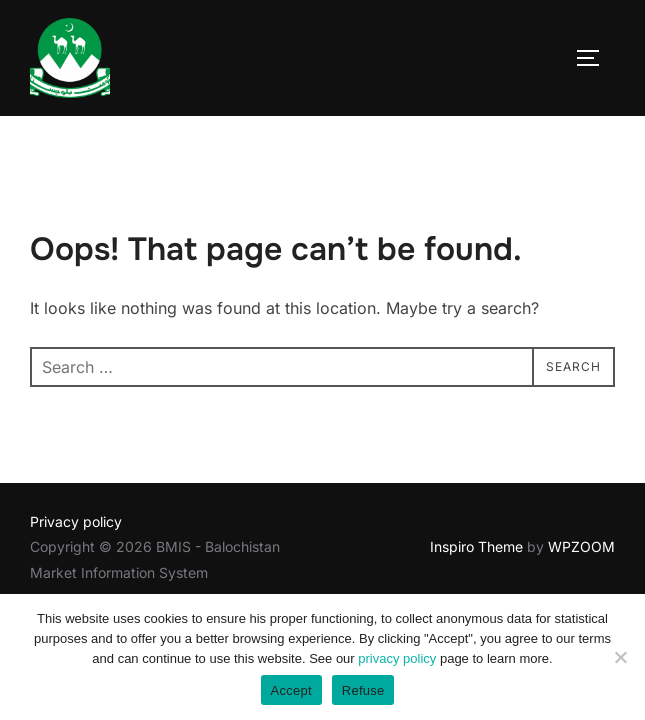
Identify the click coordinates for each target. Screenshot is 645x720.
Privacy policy (76, 521)
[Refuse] (620, 657)
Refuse (363, 690)
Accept (291, 690)
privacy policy (397, 658)
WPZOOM (581, 546)
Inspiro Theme (476, 546)
